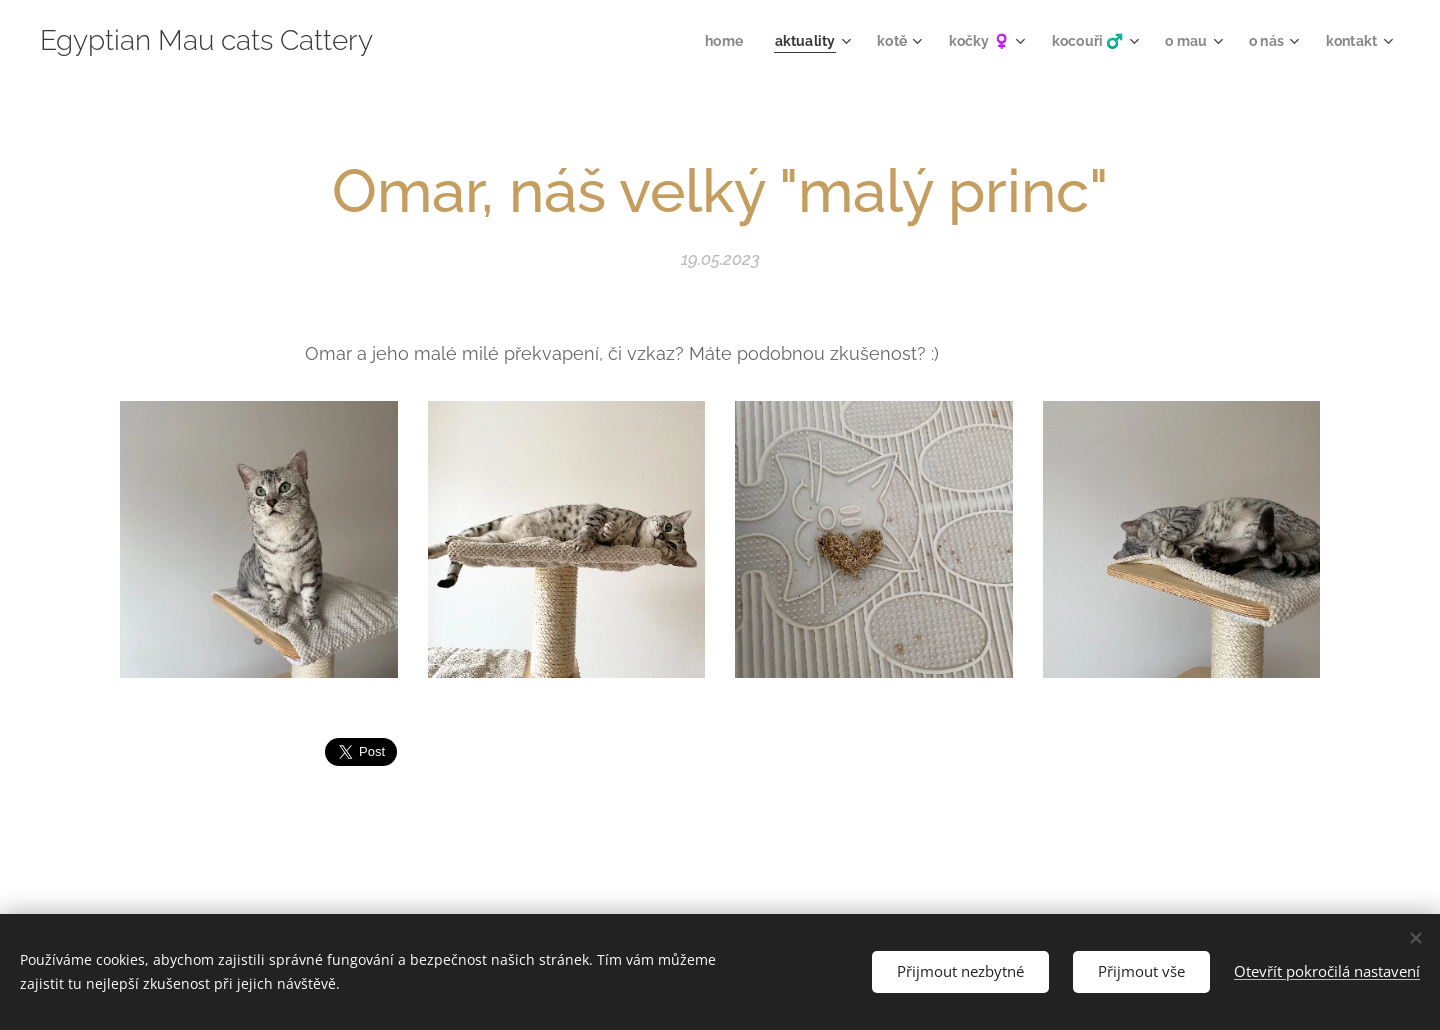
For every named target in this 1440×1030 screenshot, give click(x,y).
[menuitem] (703, 41)
